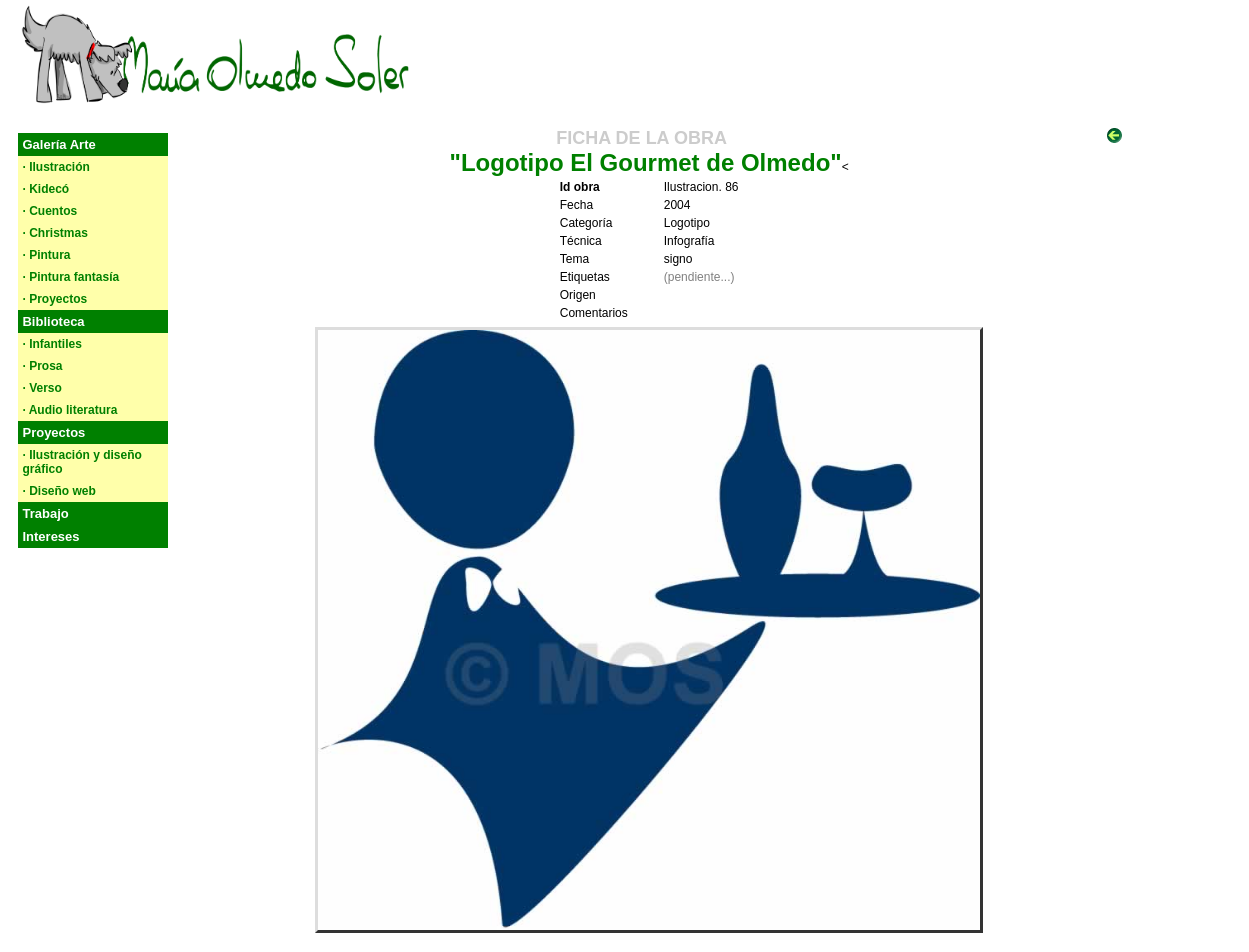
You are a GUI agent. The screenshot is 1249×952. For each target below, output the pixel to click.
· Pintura (46, 255)
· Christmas (54, 233)
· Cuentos (49, 211)
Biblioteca (53, 321)
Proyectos (53, 432)
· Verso (41, 388)
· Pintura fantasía (70, 277)
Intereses (50, 536)
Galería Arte (58, 144)
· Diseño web (58, 491)
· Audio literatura (69, 410)
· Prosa (42, 366)
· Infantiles (51, 344)
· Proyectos (54, 299)
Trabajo (45, 513)
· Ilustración (55, 167)
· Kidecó (45, 189)
